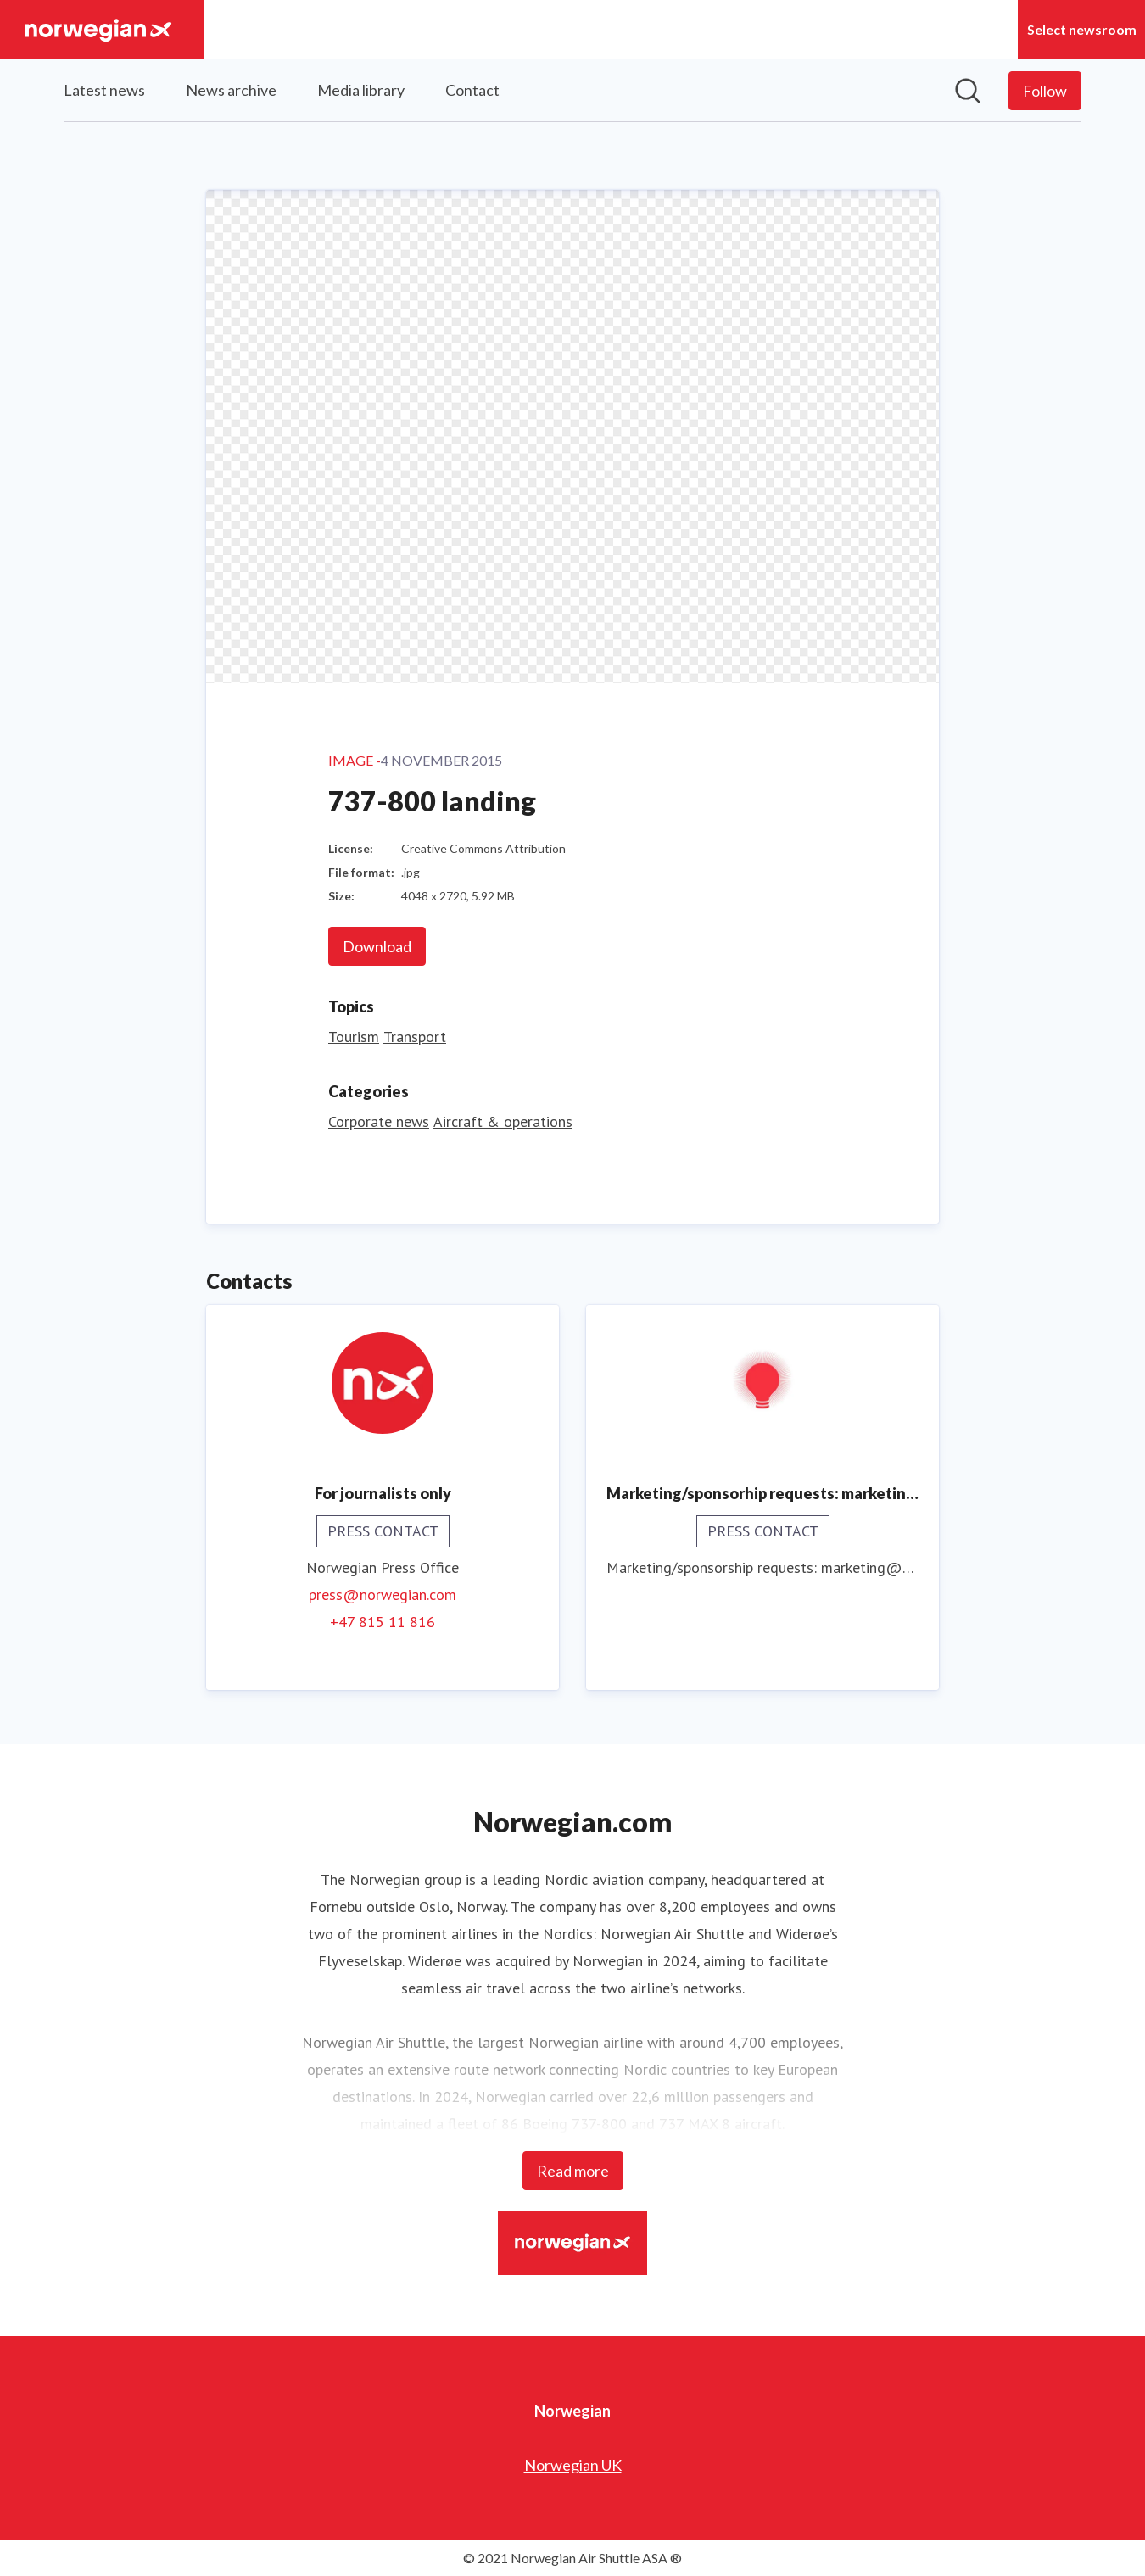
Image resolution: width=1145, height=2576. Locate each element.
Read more (573, 2170)
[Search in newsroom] (967, 90)
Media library (361, 90)
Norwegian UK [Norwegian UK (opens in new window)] (573, 2464)
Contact (472, 90)
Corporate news (378, 1120)
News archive (231, 90)
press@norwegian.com (382, 1593)
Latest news (104, 90)
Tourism (353, 1035)
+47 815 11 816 (382, 1621)
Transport (414, 1035)
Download (377, 945)
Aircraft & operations (502, 1120)
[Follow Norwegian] (1044, 90)
